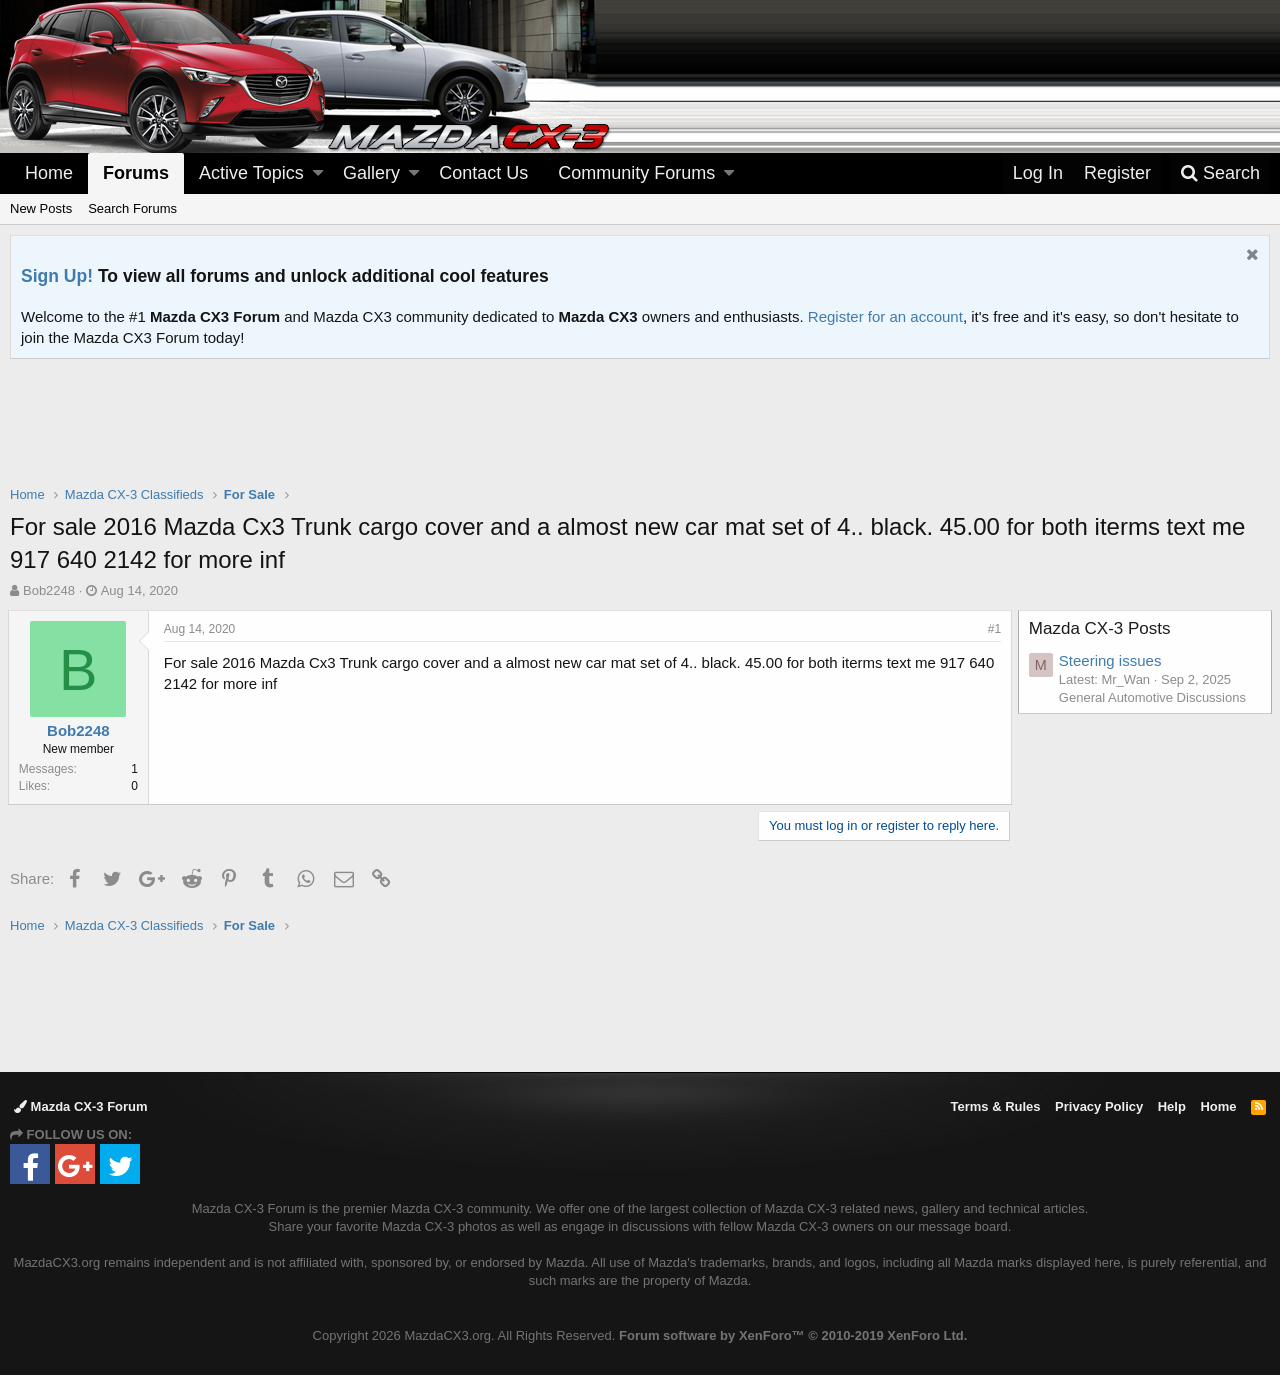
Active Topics (251, 173)
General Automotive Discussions (1154, 697)
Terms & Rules (995, 1106)
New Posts (41, 208)
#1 (992, 629)
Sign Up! (57, 276)
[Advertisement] (640, 414)
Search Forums (132, 208)
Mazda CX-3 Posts (1102, 628)
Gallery (371, 173)
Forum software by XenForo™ (793, 1335)
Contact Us (483, 173)
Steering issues (1112, 660)
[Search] (1220, 173)
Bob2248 (49, 590)
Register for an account (885, 316)
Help (1172, 1106)
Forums (136, 173)
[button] (318, 173)
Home (49, 173)
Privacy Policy (1099, 1106)
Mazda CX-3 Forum (81, 1106)
